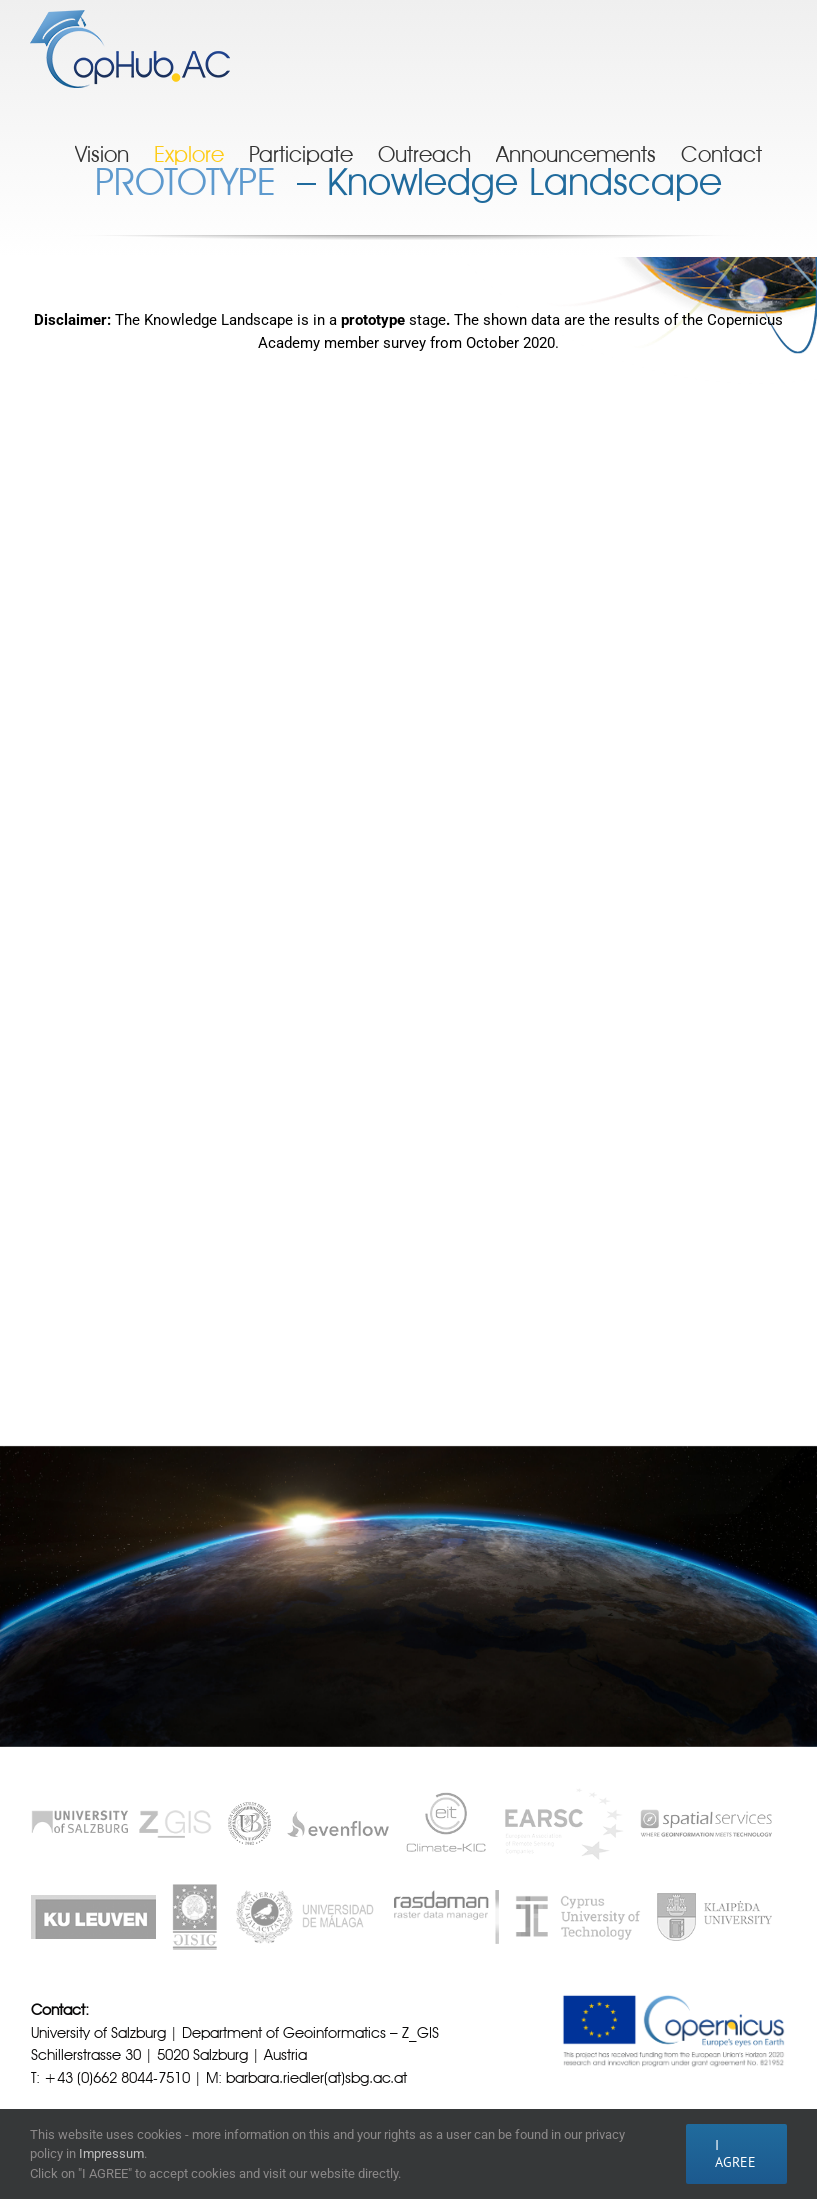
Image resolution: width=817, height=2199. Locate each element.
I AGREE (735, 2153)
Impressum (111, 2153)
